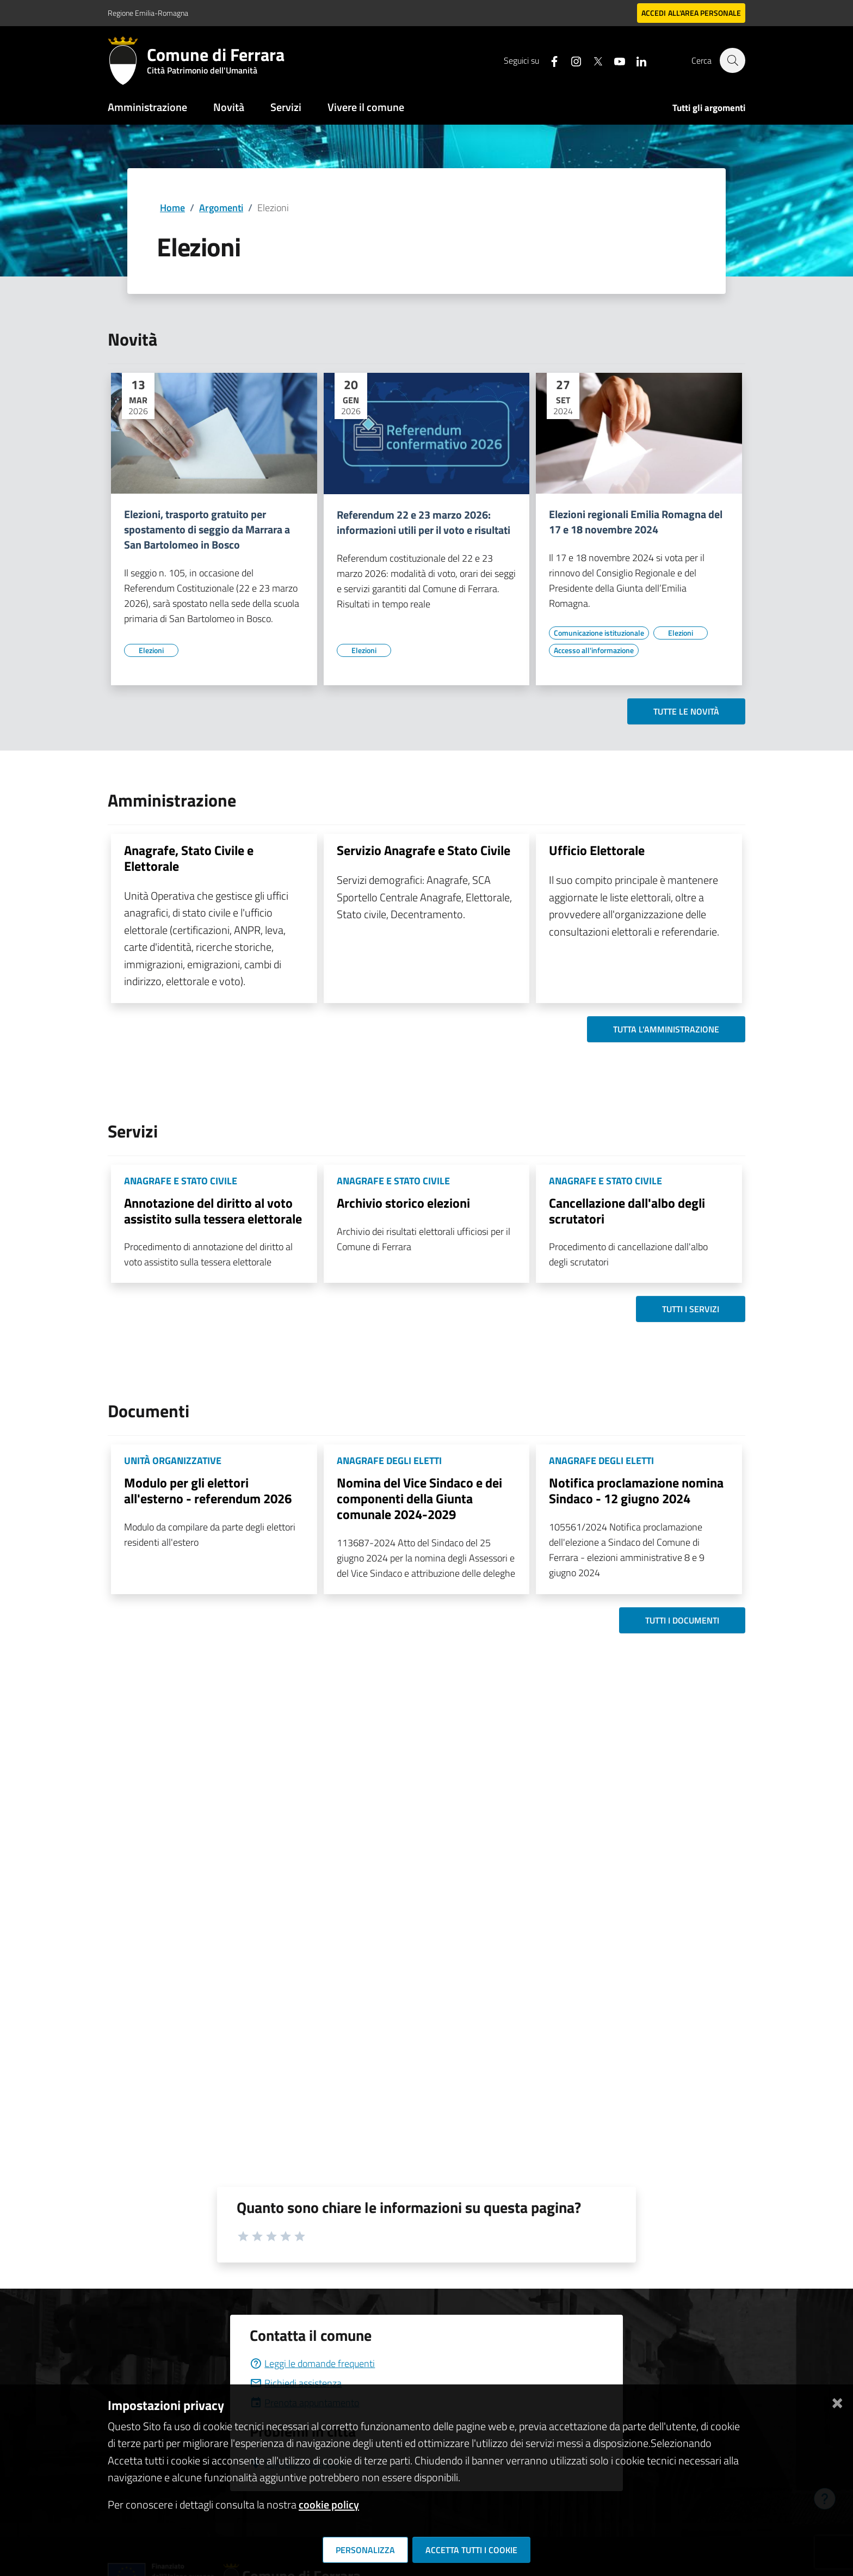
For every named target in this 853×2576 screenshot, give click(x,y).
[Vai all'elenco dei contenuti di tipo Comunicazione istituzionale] (599, 633)
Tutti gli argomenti (708, 108)
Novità (228, 107)
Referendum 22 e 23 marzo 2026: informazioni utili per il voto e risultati (423, 522)
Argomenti (221, 207)
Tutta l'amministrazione (666, 1029)
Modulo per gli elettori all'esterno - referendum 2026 (208, 1490)
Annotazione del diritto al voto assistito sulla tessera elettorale (213, 1210)
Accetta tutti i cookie (471, 2549)
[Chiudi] (837, 2401)
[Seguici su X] (592, 60)
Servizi (285, 107)
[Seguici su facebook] (549, 60)
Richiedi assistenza (296, 2383)
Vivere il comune (365, 107)
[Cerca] (732, 60)
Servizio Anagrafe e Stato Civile (423, 850)
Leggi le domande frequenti (312, 2363)
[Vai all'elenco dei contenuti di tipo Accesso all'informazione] (594, 650)
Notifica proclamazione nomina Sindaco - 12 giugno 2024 (636, 1490)
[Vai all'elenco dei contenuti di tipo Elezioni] (151, 650)
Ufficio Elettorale (597, 850)
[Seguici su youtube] (614, 60)
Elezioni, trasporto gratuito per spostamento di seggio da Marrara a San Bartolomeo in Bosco (207, 529)
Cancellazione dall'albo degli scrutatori (627, 1210)
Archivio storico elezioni (403, 1203)
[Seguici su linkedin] (636, 60)
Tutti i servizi (690, 1308)
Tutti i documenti (682, 1620)
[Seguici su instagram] (571, 60)
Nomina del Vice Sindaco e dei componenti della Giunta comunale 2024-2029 (419, 1498)
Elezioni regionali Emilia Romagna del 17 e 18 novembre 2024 (635, 522)
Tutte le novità (686, 711)
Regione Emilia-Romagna (148, 13)
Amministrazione (147, 107)
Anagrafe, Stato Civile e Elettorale (189, 858)
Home (172, 207)
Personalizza (365, 2549)
